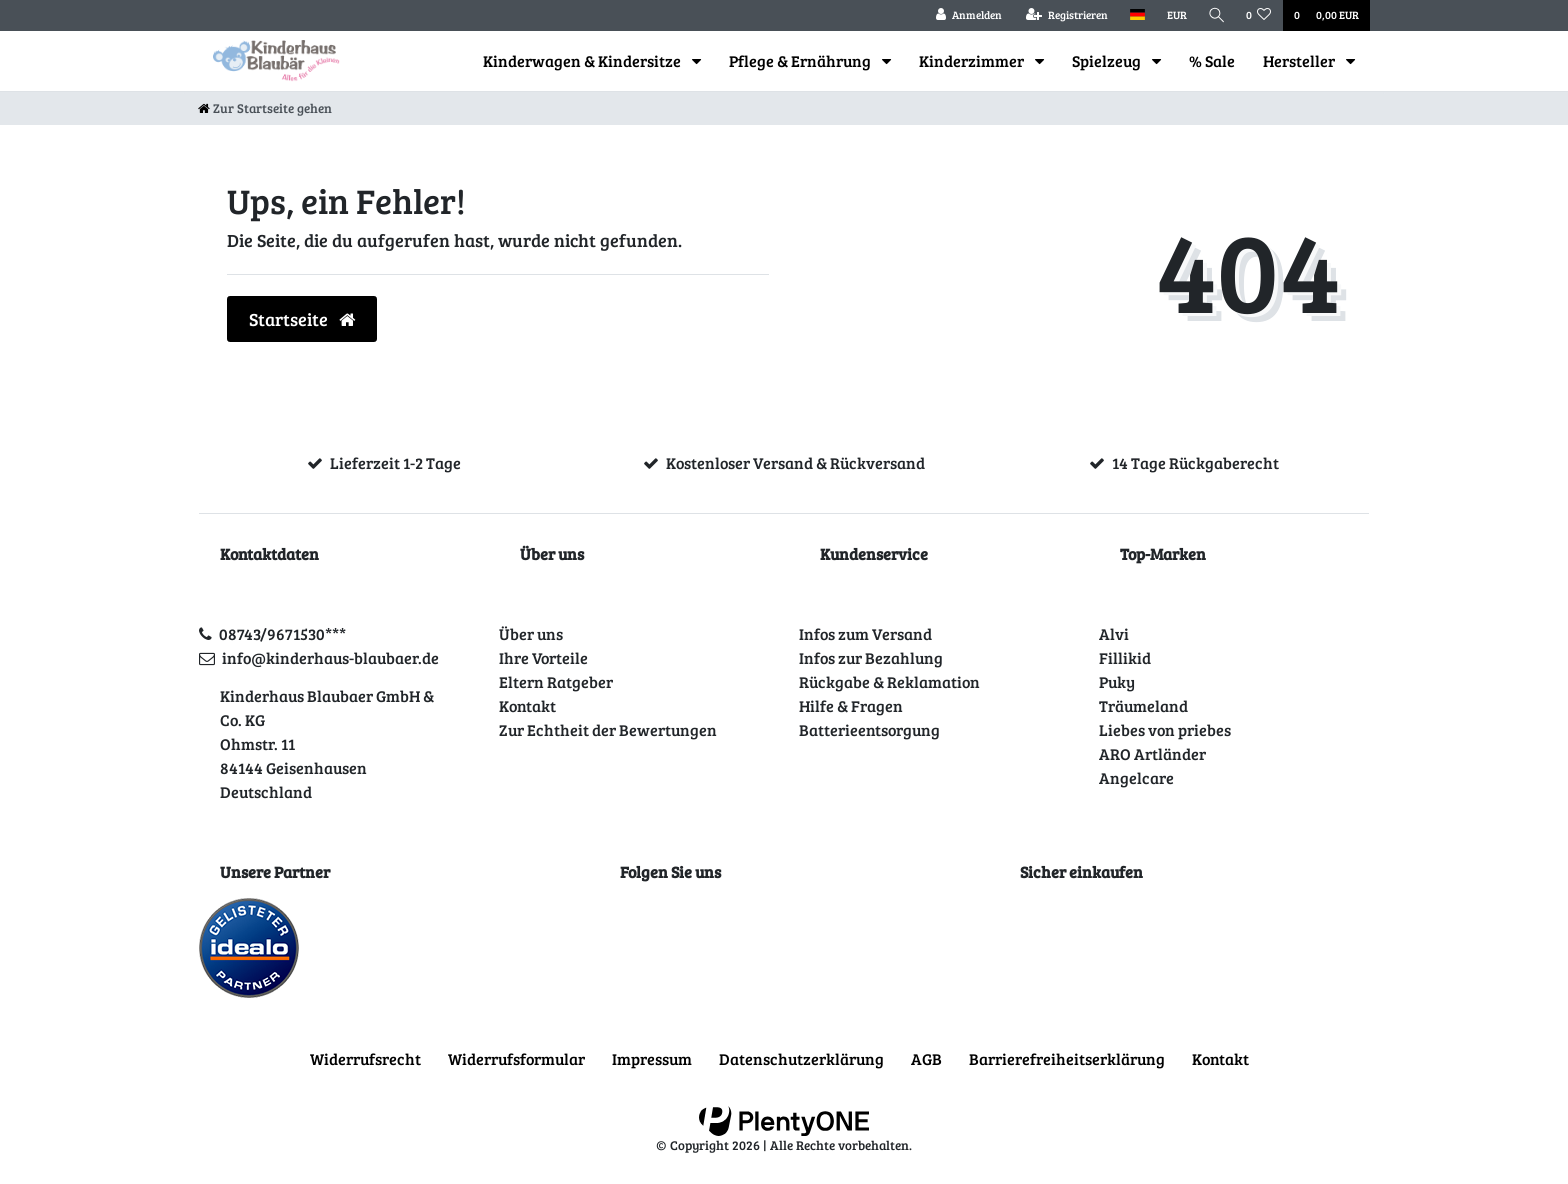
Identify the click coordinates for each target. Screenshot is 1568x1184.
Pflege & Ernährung (801, 60)
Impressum (652, 1058)
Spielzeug (1108, 60)
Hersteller (1300, 60)
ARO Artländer (1152, 753)
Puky (1117, 681)
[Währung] (1173, 15)
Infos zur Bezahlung (871, 657)
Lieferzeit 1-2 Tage (395, 462)
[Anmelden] (965, 15)
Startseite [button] (302, 319)
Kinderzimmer (973, 60)
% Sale (1212, 60)
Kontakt (527, 705)
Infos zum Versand (865, 633)
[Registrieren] (1063, 15)
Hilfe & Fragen (851, 705)
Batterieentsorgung (869, 729)
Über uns (531, 633)
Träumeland (1143, 705)
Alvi (1114, 633)
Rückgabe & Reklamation (889, 681)
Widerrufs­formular (516, 1058)
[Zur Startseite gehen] (265, 108)
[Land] (1133, 15)
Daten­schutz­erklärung (801, 1058)
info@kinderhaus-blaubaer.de (330, 657)
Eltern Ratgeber (556, 681)
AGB (926, 1058)
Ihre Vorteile (543, 657)
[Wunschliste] (1259, 15)
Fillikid (1125, 657)
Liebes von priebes (1165, 729)
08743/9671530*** (282, 633)
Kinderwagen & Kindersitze (583, 60)
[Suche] (1215, 15)
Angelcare (1136, 777)
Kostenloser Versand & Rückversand (795, 462)
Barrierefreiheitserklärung (1067, 1058)
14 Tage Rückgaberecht (1195, 462)
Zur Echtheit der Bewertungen (608, 729)
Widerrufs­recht (365, 1058)
